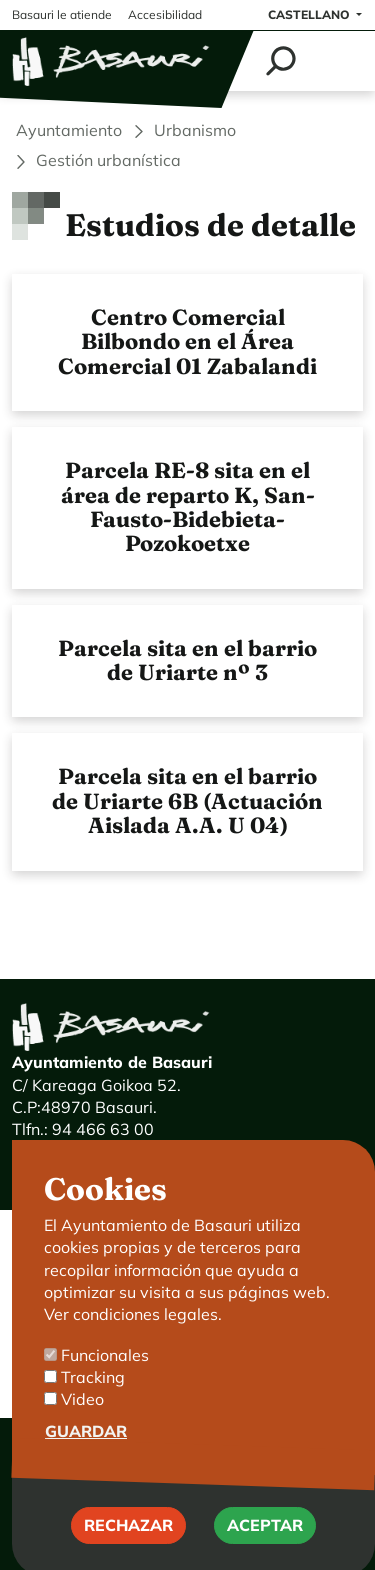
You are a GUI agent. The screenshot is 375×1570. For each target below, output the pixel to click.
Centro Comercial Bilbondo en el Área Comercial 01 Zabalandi (187, 342)
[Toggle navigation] (337, 61)
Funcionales (105, 1388)
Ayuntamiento (69, 130)
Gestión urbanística (108, 160)
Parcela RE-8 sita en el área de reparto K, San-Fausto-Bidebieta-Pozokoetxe (188, 507)
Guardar (86, 1464)
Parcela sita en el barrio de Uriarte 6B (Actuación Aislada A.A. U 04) (187, 801)
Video (82, 1433)
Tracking (93, 1411)
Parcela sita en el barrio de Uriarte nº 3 (187, 660)
